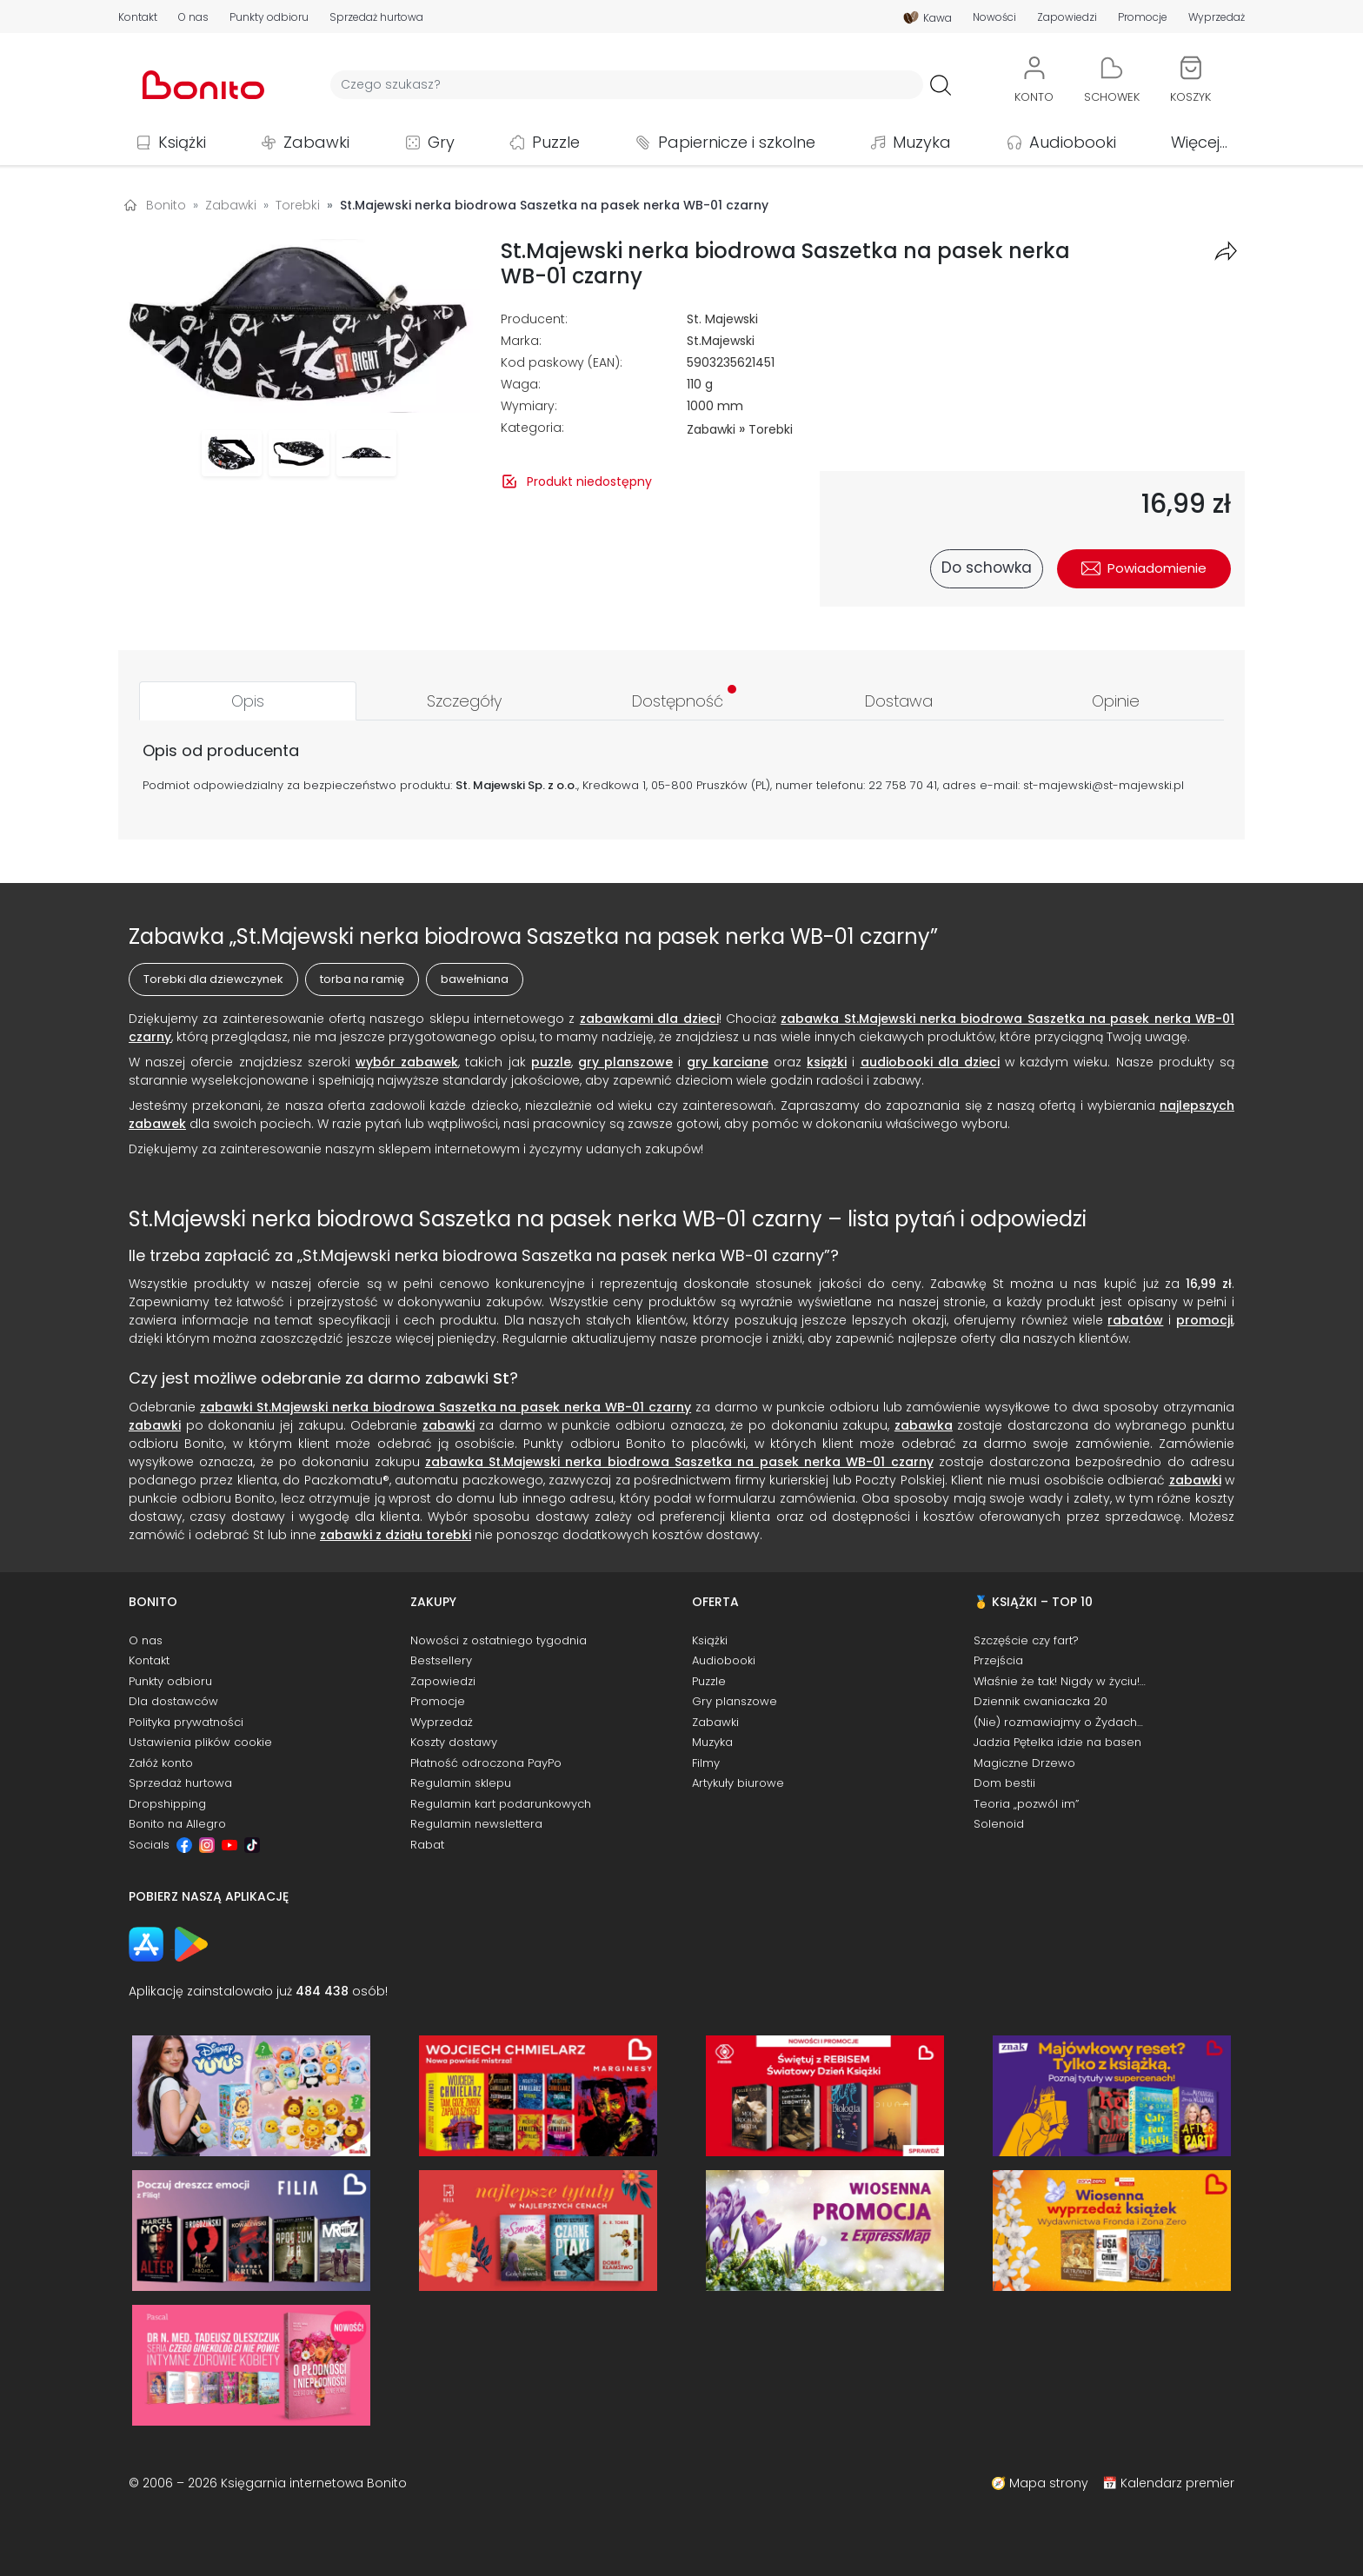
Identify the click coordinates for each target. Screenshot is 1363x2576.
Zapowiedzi (1067, 17)
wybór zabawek (407, 1062)
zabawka (923, 1425)
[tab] (247, 700)
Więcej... (1199, 142)
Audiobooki (1072, 142)
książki (827, 1062)
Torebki (770, 429)
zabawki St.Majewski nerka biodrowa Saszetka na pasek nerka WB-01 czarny (445, 1407)
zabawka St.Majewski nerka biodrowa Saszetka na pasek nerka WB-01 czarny (679, 1462)
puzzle (551, 1062)
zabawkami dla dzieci (649, 1018)
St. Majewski (722, 319)
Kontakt (137, 17)
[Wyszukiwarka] (626, 84)
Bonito (166, 205)
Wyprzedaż (1216, 17)
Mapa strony (1048, 2483)
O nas (193, 17)
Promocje (1142, 17)
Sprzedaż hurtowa (376, 17)
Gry (441, 142)
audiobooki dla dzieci (930, 1062)
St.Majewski (721, 340)
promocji (1204, 1320)
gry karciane (727, 1062)
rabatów (1135, 1320)
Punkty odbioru (269, 17)
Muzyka (922, 142)
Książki (182, 142)
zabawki (155, 1425)
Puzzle (556, 142)
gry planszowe (625, 1062)
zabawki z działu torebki (395, 1535)
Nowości (994, 17)
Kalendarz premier (1177, 2483)
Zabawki (316, 142)
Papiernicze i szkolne (736, 142)
